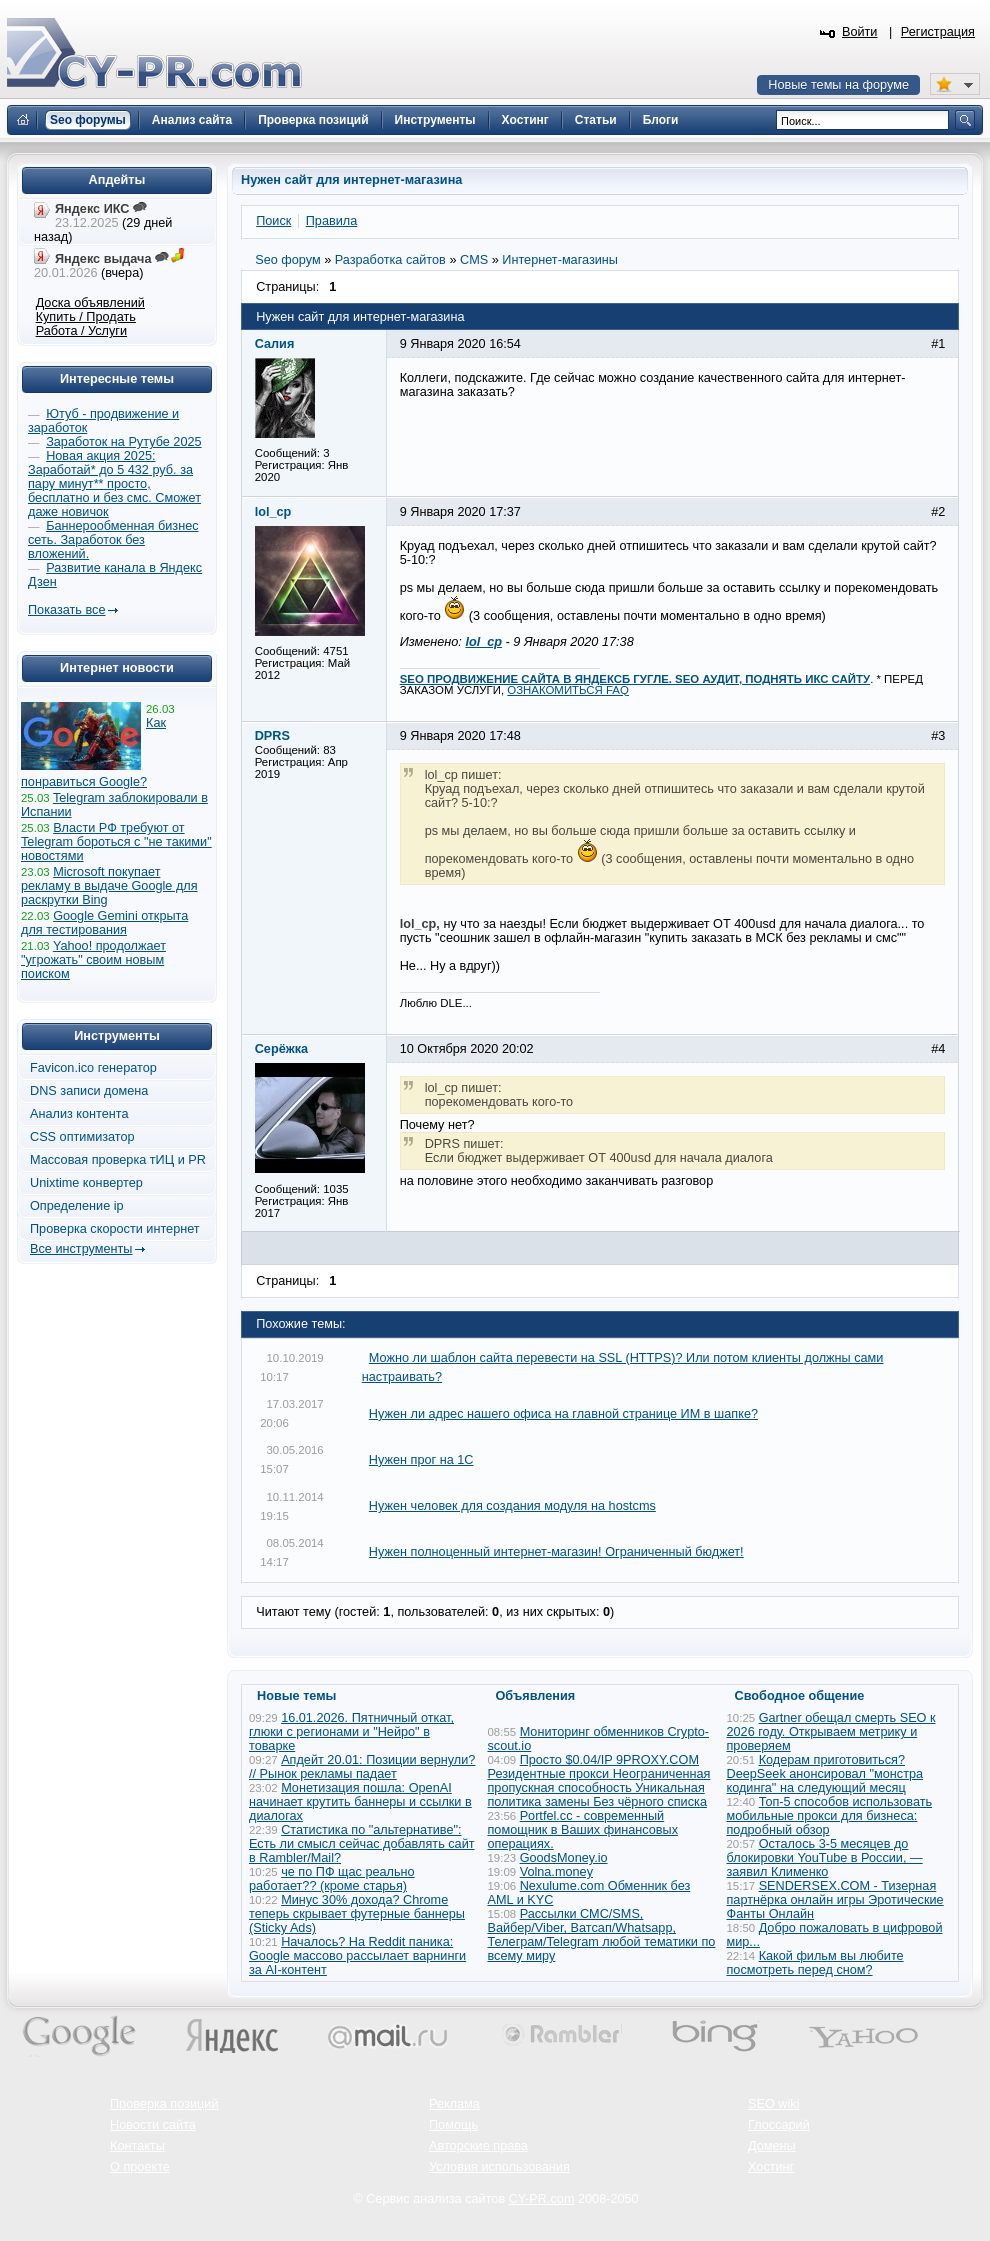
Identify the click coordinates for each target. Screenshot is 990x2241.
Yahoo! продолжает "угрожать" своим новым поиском (93, 960)
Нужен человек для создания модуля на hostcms (512, 1506)
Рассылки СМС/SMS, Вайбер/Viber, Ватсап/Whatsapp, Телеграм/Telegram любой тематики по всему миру (602, 1935)
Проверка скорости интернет (115, 1229)
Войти (860, 32)
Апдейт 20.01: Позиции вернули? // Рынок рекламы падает (362, 1767)
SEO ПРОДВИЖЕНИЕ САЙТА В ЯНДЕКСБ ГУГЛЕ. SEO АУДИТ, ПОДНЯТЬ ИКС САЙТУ (635, 679)
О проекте (140, 2167)
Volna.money (556, 1872)
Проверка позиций (164, 2104)
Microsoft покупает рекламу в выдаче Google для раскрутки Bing (109, 886)
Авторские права (478, 2146)
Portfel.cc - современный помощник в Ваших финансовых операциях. (583, 1830)
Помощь (453, 2125)
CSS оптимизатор (82, 1137)
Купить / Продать (86, 317)
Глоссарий (779, 2125)
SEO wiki (773, 2104)
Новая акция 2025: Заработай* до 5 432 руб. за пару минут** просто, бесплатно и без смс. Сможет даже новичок (114, 484)
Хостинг (771, 2167)
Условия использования (499, 2167)
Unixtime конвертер (86, 1183)
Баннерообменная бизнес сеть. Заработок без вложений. (113, 540)
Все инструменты (81, 1249)
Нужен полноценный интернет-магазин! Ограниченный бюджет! (556, 1552)
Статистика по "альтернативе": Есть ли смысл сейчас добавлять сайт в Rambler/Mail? (362, 1844)
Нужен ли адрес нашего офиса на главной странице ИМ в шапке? (563, 1414)
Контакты (137, 2146)
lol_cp (483, 642)
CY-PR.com (542, 2199)
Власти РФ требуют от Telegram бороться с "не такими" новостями (116, 842)
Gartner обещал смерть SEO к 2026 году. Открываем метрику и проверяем (831, 1732)
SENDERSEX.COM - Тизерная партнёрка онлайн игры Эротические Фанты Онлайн (835, 1900)
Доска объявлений (90, 303)
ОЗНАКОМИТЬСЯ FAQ (568, 690)
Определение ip (77, 1206)
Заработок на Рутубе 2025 (123, 442)
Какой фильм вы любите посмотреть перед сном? (815, 1963)
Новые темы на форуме (838, 85)
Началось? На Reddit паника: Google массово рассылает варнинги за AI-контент (357, 1956)
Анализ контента (79, 1114)
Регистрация (938, 32)
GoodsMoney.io (564, 1858)
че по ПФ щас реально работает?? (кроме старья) (332, 1879)
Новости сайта (153, 2125)
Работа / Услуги (81, 331)
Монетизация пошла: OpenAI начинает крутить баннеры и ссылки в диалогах (360, 1802)
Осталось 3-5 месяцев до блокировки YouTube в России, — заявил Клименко (825, 1858)
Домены (772, 2146)
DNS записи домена (89, 1091)
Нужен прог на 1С (421, 1460)
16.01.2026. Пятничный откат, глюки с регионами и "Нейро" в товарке (351, 1732)
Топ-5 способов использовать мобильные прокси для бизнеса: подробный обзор (830, 1816)
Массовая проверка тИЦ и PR (118, 1160)
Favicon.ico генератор (93, 1068)
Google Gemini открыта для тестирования (104, 923)
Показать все (66, 610)
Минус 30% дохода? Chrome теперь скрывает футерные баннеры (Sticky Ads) (357, 1914)
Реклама (454, 2104)
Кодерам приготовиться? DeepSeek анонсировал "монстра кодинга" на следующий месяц (825, 1774)
